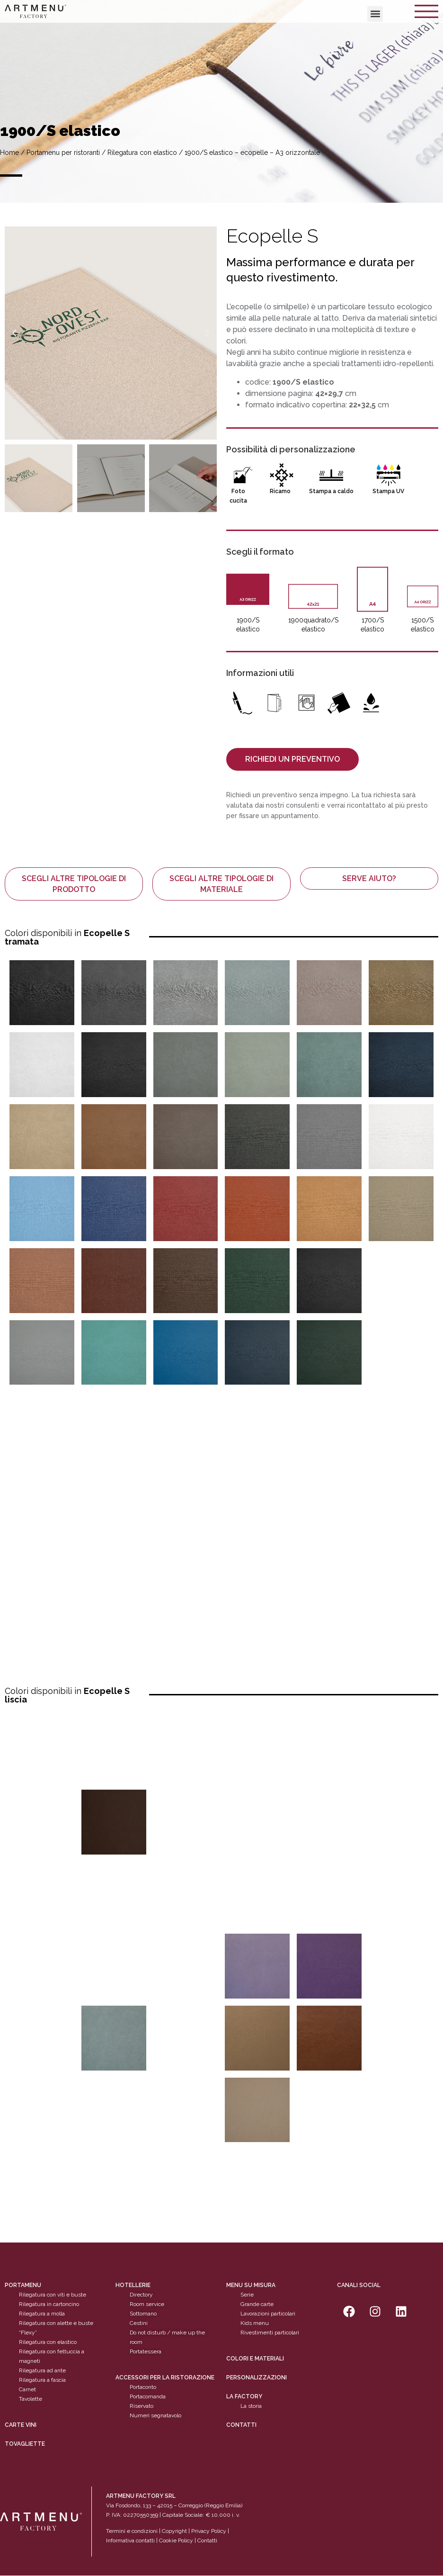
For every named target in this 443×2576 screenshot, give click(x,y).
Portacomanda (148, 2396)
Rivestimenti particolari (269, 2333)
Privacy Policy (208, 2531)
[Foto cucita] (240, 475)
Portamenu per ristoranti (63, 152)
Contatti (241, 2425)
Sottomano (143, 2314)
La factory (244, 2396)
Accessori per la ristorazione (164, 2377)
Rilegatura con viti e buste (52, 2295)
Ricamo (280, 491)
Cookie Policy (176, 2540)
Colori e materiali (255, 2358)
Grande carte (257, 2304)
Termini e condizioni (132, 2531)
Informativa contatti (130, 2540)
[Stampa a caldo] (331, 475)
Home (9, 152)
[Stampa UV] (388, 475)
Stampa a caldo (331, 491)
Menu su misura (250, 2285)
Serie (247, 2295)
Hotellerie (133, 2285)
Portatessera (145, 2352)
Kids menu (254, 2323)
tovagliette (25, 2444)
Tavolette (30, 2399)
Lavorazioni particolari (267, 2314)
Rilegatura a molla (42, 2314)
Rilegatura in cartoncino (49, 2304)
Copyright (174, 2531)
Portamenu (23, 2285)
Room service (147, 2304)
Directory (141, 2295)
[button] (375, 14)
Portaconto (143, 2387)
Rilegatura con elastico (142, 152)
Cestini (139, 2323)
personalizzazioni (256, 2377)
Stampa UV (388, 491)
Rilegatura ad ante (42, 2371)
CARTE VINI (20, 2425)
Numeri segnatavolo (155, 2415)
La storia (251, 2406)
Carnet (27, 2390)
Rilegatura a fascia (42, 2380)
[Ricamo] (281, 475)
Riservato (141, 2406)
